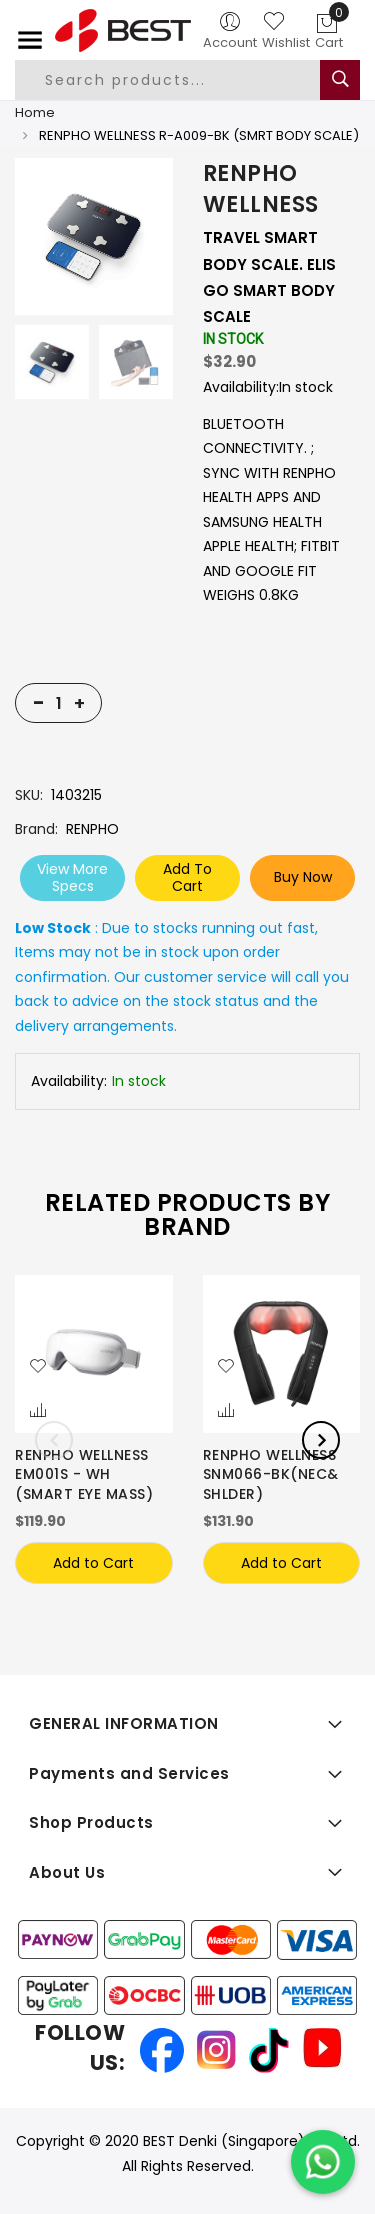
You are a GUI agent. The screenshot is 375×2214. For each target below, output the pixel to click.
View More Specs (72, 877)
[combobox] (184, 80)
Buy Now (303, 877)
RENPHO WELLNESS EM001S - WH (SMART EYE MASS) (84, 1475)
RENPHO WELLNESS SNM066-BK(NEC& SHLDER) (271, 1475)
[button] (38, 1367)
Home (35, 112)
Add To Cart (187, 877)
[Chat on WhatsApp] (323, 2162)
